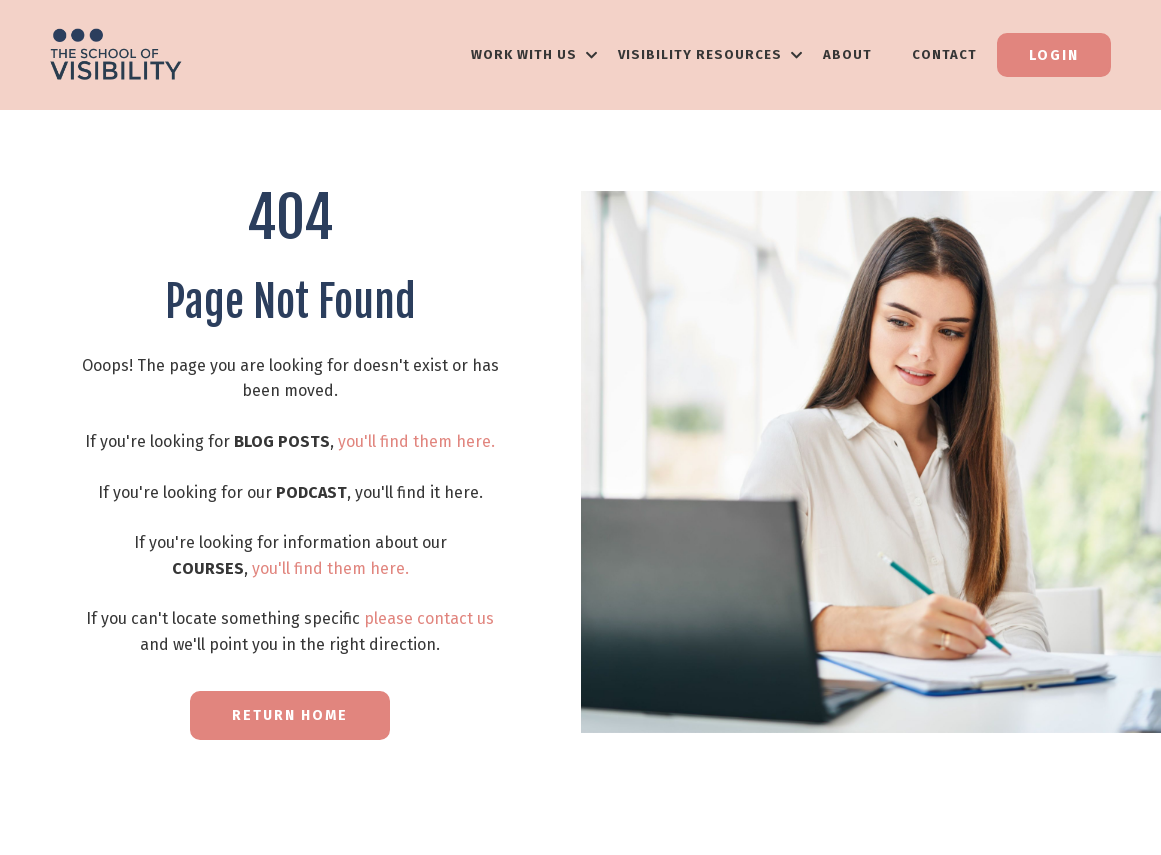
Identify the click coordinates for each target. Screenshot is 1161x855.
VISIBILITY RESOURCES (710, 54)
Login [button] (1054, 55)
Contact (944, 54)
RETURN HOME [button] (290, 715)
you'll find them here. (330, 568)
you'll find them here (414, 441)
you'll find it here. (419, 492)
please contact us (429, 618)
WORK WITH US (534, 54)
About (847, 54)
